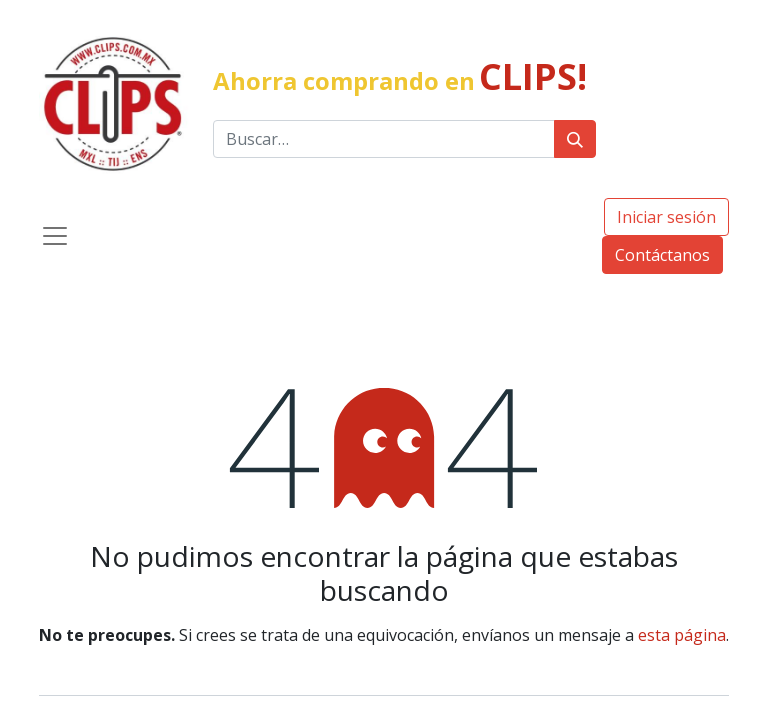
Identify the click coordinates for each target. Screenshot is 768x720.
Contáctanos (662, 255)
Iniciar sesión (666, 217)
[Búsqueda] (575, 139)
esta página (682, 635)
